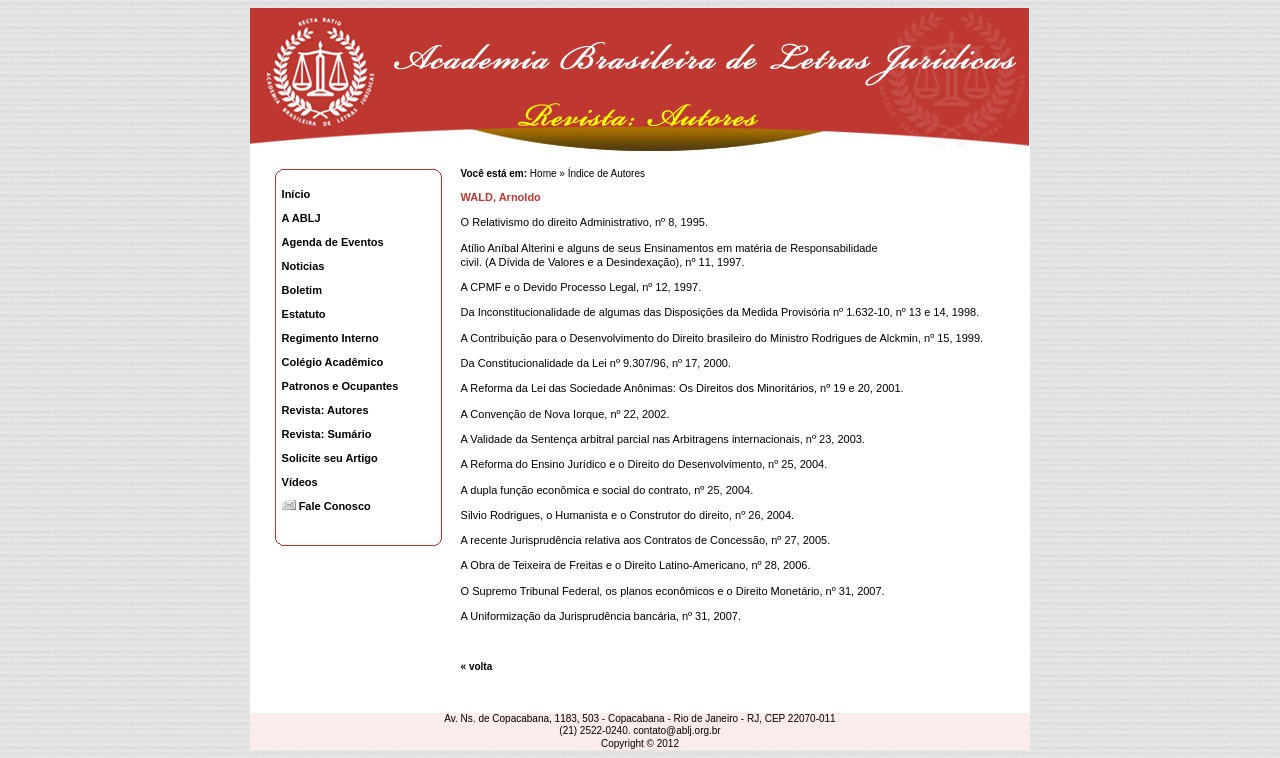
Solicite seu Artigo (330, 458)
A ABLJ (301, 218)
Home (541, 173)
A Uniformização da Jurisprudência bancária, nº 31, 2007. (601, 616)
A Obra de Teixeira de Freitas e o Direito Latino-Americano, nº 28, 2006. (636, 565)
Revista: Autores (325, 410)
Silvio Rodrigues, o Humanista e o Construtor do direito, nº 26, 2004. (628, 515)
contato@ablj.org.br (676, 730)
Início (296, 194)
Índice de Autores (606, 173)
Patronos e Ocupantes (340, 386)
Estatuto (304, 314)
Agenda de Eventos (333, 242)
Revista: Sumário (327, 434)
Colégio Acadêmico (333, 362)
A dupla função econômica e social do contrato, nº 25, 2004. (607, 490)
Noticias (303, 266)
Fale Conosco (326, 506)
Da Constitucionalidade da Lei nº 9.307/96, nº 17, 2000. (596, 363)
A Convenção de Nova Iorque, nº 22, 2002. (565, 414)
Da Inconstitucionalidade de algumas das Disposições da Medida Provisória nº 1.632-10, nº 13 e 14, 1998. (720, 312)
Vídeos (300, 482)
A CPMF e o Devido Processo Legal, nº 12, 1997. (581, 287)
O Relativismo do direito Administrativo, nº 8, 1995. (584, 222)
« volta (477, 666)
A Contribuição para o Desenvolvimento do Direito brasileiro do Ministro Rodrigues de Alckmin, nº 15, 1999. (722, 338)
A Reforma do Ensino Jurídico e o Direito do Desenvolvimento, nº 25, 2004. (644, 464)
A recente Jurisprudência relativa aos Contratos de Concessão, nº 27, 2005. (646, 540)
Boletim (302, 290)
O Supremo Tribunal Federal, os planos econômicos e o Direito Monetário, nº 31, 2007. (673, 591)
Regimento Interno (330, 338)
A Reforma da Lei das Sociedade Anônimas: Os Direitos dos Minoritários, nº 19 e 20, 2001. (682, 388)
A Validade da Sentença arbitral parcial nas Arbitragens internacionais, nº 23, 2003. (663, 439)
